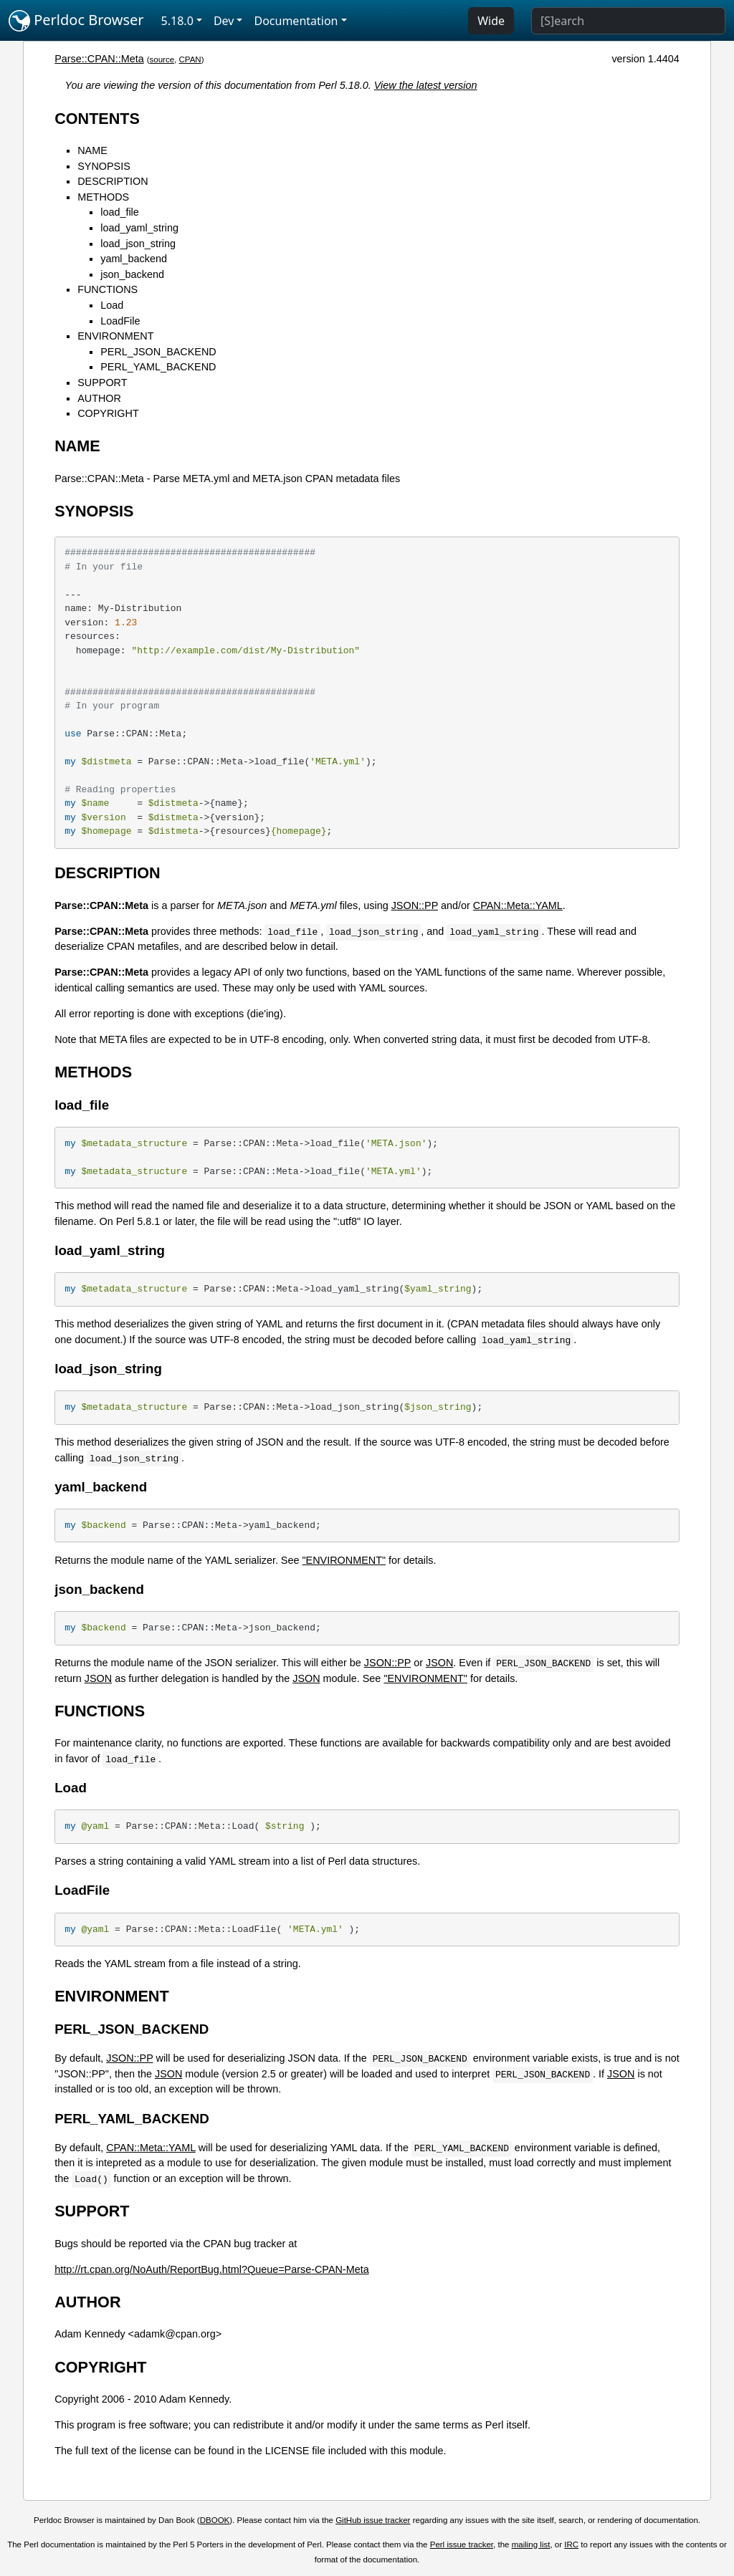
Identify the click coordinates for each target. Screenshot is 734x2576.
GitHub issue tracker (372, 2520)
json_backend (132, 274)
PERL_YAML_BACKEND (158, 367)
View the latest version (425, 85)
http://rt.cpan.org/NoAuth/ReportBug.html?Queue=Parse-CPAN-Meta (211, 2269)
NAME (92, 150)
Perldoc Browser (76, 21)
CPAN (190, 59)
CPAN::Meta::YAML (518, 905)
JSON (439, 1662)
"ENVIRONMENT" (344, 1560)
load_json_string (138, 243)
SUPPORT (102, 382)
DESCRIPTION (112, 181)
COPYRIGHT (108, 413)
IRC (571, 2544)
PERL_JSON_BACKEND (158, 351)
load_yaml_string (139, 228)
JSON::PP (414, 905)
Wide (491, 21)
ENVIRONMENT (115, 336)
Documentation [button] (296, 21)
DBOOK (215, 2520)
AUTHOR (99, 398)
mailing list (531, 2544)
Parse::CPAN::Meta (99, 58)
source (162, 59)
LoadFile (120, 321)
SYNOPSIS (103, 166)
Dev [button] (224, 21)
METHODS (103, 197)
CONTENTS (97, 119)
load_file (119, 212)
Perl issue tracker (461, 2544)
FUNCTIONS (107, 289)
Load (111, 305)
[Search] (628, 20)
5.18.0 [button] (177, 21)
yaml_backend (133, 258)
